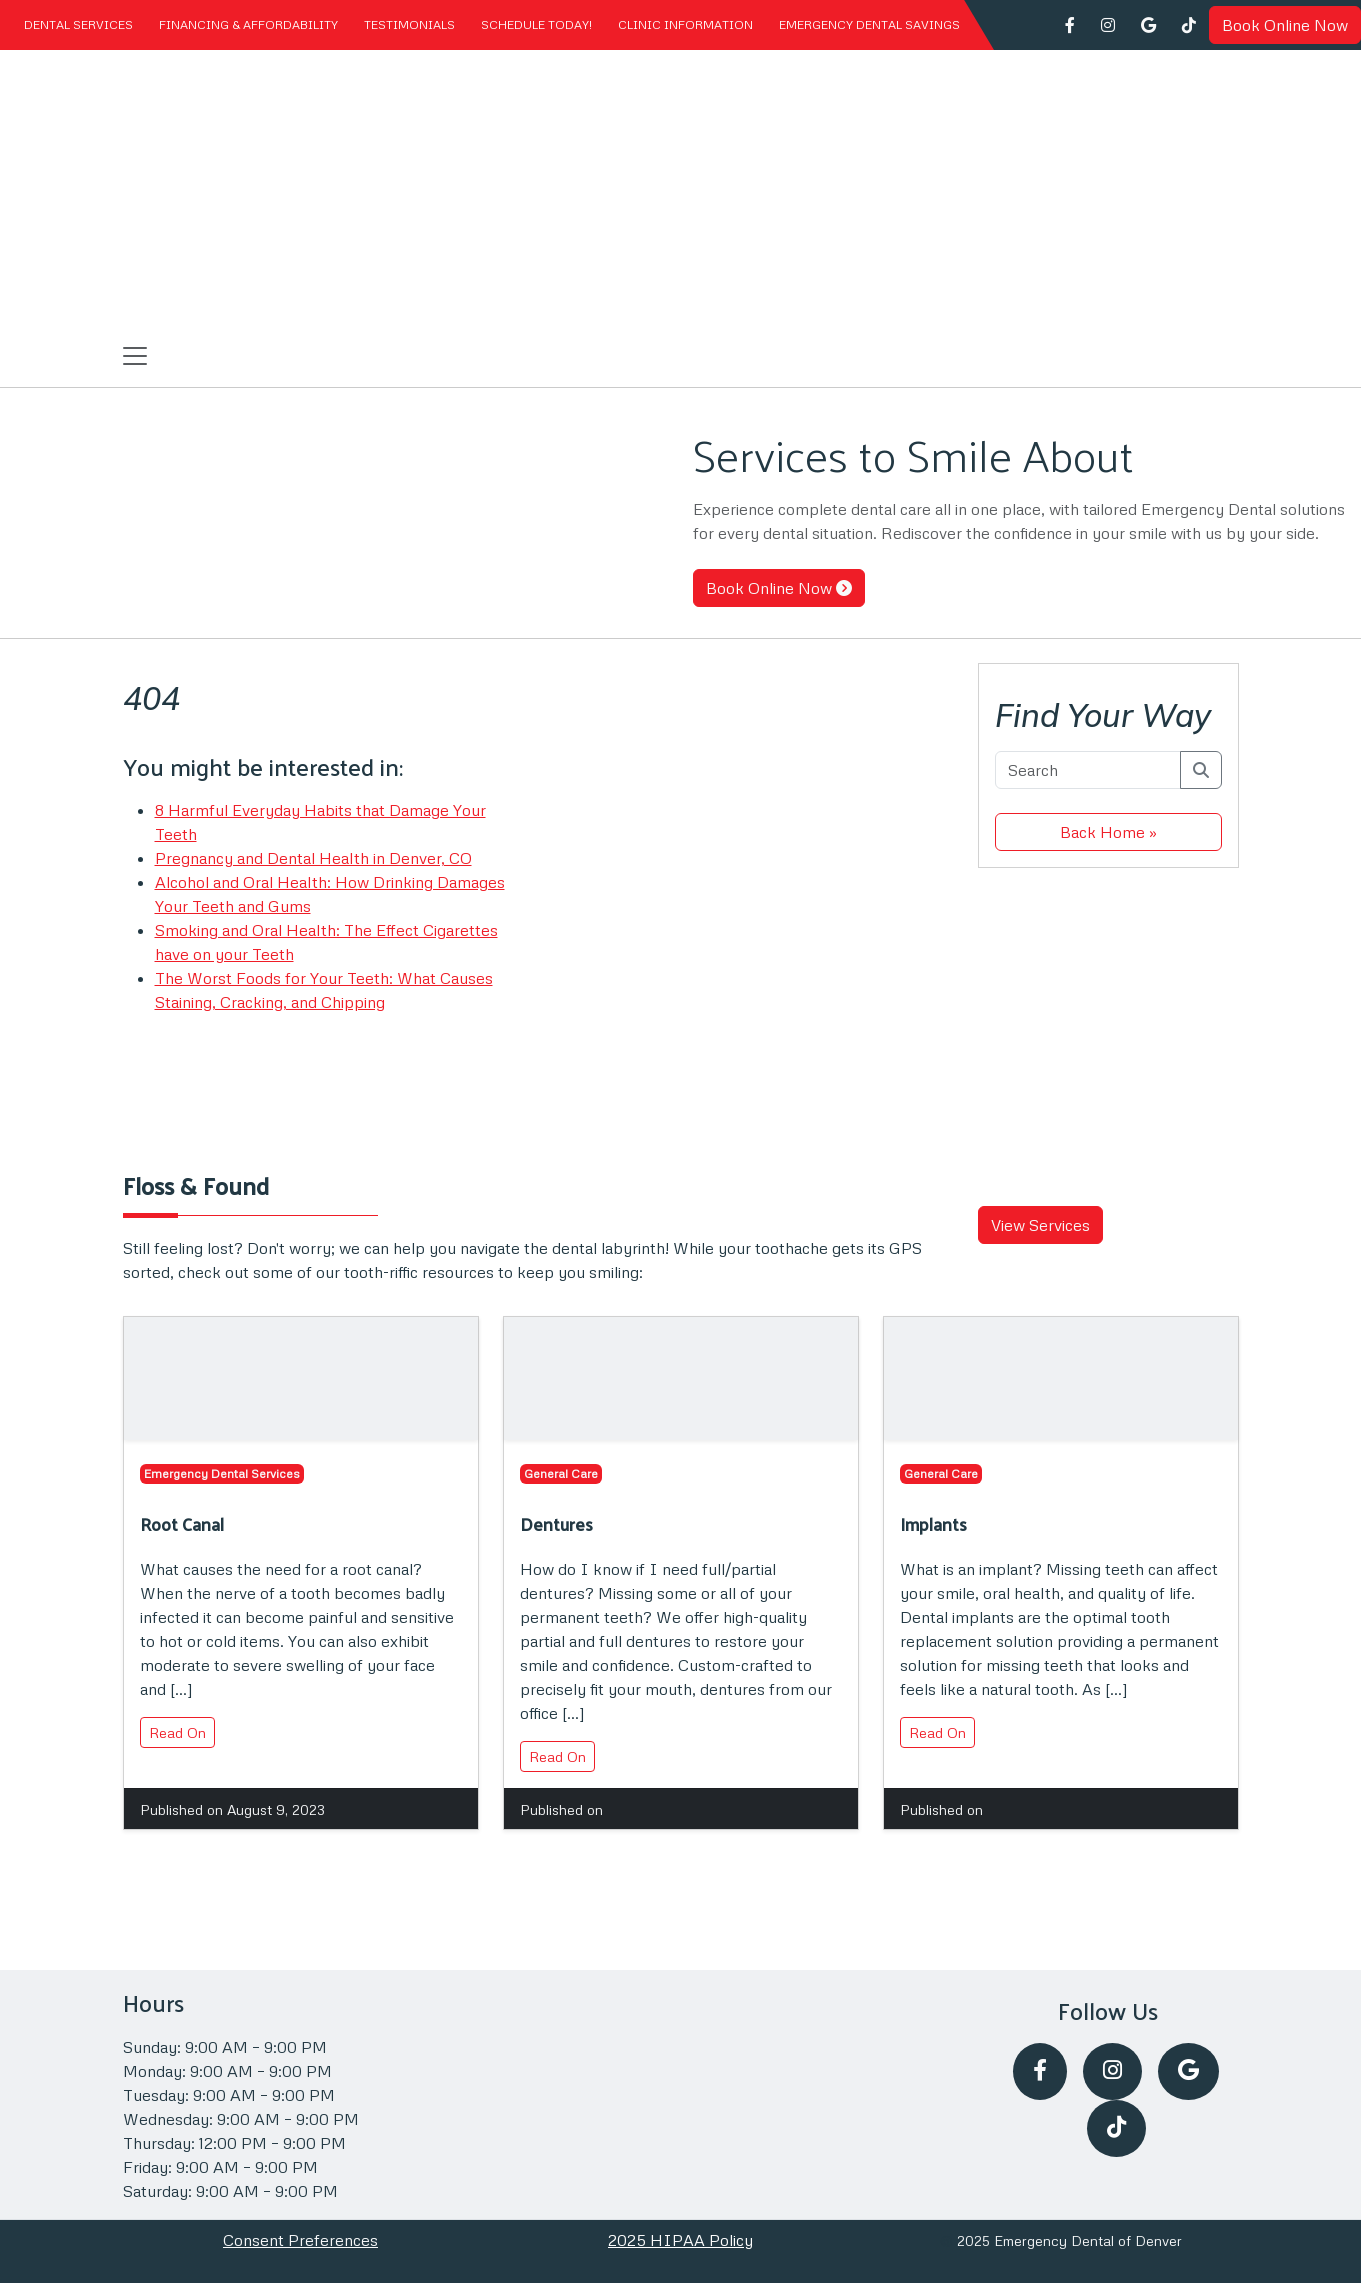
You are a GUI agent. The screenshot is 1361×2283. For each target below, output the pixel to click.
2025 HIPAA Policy (680, 2240)
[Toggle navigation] (135, 356)
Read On (177, 1732)
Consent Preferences (300, 2240)
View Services (1040, 1225)
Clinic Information (685, 24)
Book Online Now (1285, 25)
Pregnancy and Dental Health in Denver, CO (313, 858)
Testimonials (409, 24)
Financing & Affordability (248, 24)
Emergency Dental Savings (869, 24)
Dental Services (78, 24)
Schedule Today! (536, 24)
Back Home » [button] (1108, 832)
